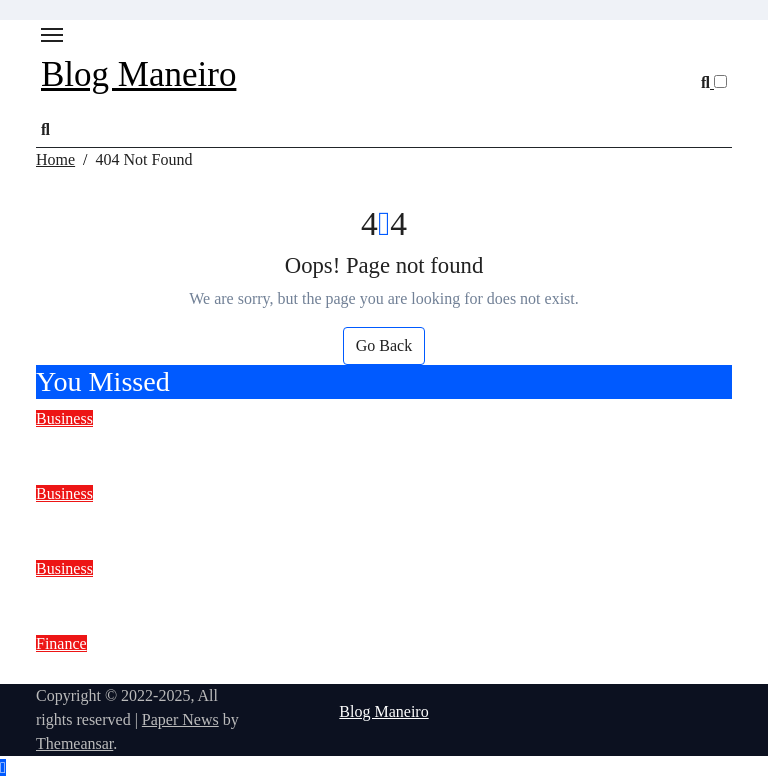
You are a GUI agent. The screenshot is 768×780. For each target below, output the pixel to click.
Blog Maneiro (138, 74)
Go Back (384, 345)
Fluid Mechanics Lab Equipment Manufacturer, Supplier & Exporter (347, 594)
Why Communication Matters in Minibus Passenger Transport (318, 444)
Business (64, 418)
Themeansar (74, 743)
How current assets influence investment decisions (265, 669)
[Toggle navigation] (52, 35)
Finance (61, 643)
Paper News (180, 719)
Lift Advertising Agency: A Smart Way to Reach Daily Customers (334, 519)
